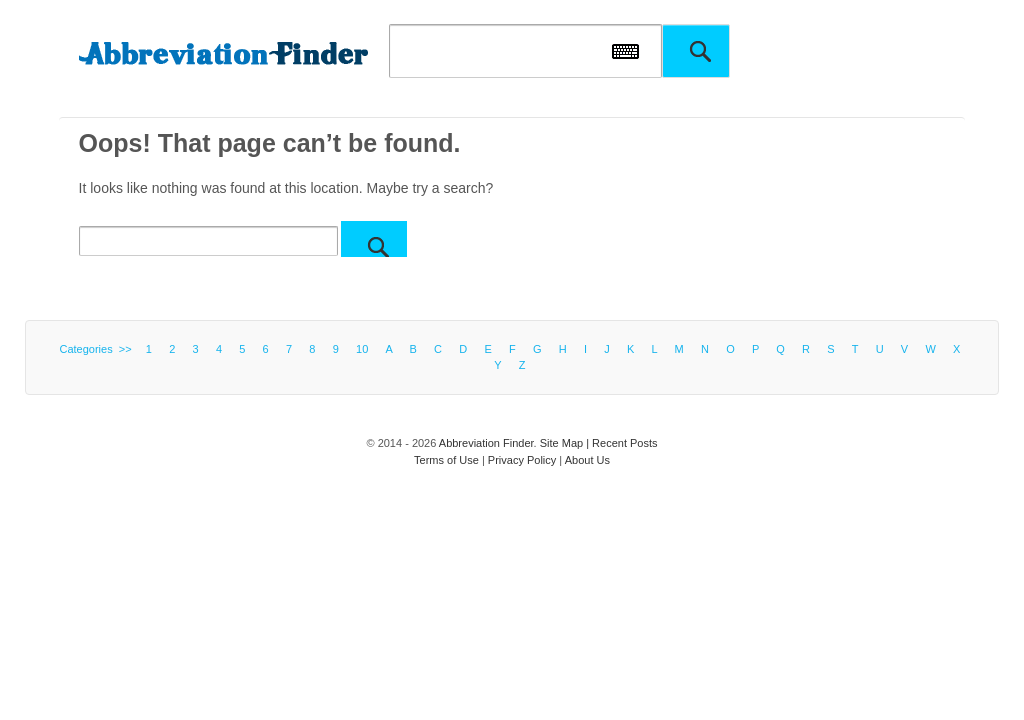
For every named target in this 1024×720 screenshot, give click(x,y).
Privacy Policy (522, 460)
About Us (587, 460)
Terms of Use (446, 460)
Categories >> (98, 349)
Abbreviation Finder (486, 443)
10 (362, 349)
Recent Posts (624, 443)
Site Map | (566, 443)
